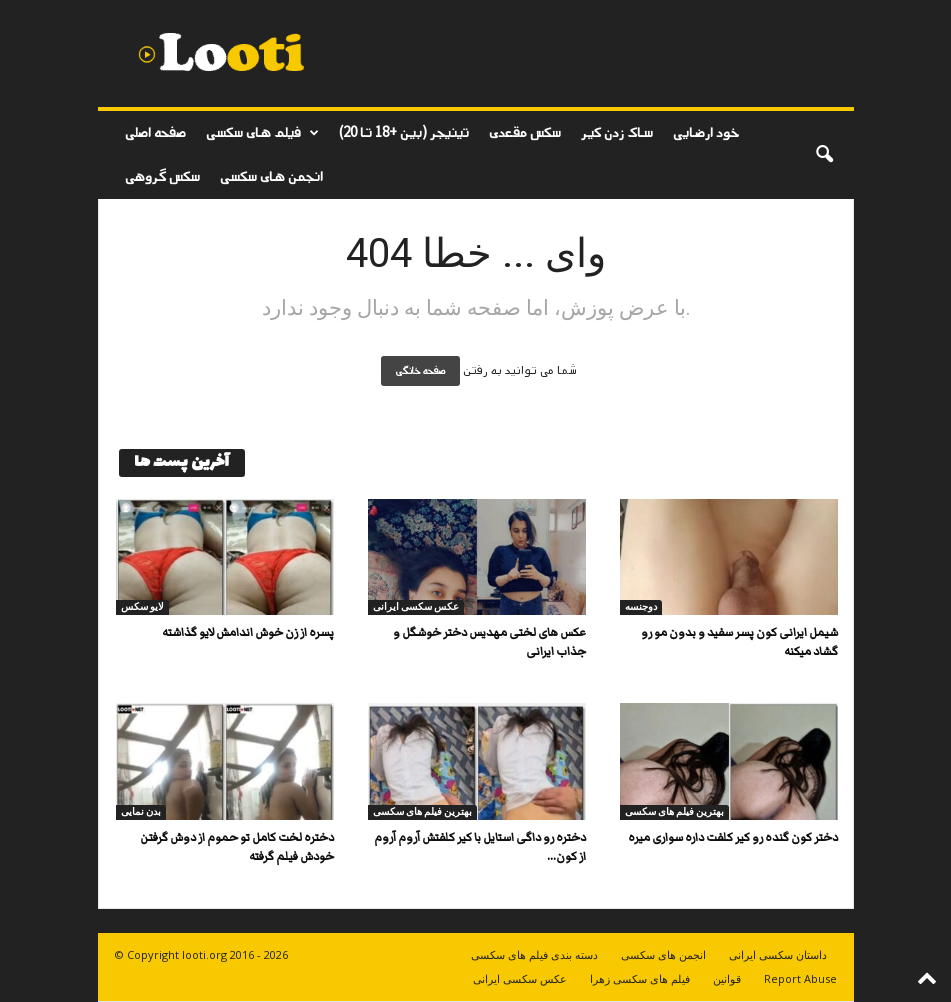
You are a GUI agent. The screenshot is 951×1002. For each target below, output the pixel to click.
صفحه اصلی (155, 132)
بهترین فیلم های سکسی (422, 811)
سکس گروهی (162, 176)
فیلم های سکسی (262, 133)
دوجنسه (641, 606)
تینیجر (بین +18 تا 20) (404, 132)
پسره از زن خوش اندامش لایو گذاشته (248, 632)
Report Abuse (800, 978)
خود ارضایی (706, 132)
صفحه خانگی (420, 371)
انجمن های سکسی (271, 176)
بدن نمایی (141, 811)
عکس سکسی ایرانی (416, 606)
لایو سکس (142, 606)
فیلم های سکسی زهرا (640, 978)
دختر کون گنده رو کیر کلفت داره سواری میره (733, 837)
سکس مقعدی (525, 132)
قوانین (727, 978)
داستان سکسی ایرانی (778, 954)
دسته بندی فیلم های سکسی (534, 954)
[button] (824, 155)
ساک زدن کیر (617, 132)
